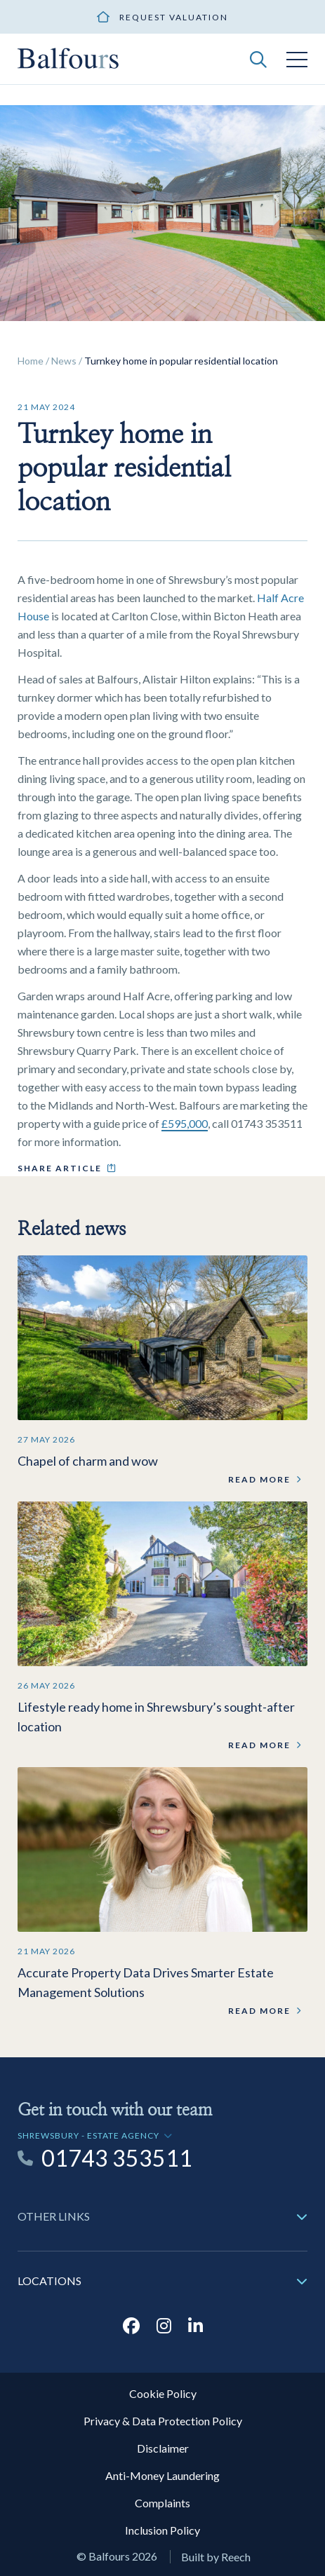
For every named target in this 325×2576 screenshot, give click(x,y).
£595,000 (184, 1123)
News (64, 361)
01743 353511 (116, 2158)
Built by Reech (216, 2556)
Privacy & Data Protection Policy (163, 2420)
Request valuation (173, 17)
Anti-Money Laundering (162, 2475)
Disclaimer (163, 2448)
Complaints (162, 2502)
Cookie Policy (163, 2393)
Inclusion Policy (162, 2530)
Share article (60, 1168)
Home (31, 361)
